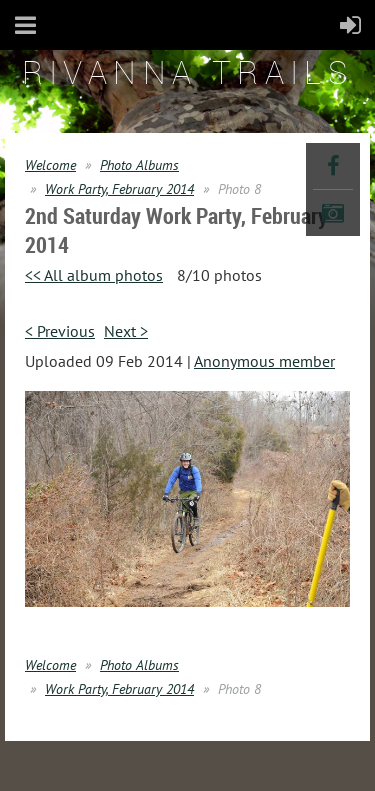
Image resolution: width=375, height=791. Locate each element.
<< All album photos (94, 275)
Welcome (50, 165)
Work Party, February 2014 (119, 189)
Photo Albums (139, 165)
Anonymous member (264, 361)
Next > (126, 331)
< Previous (60, 331)
